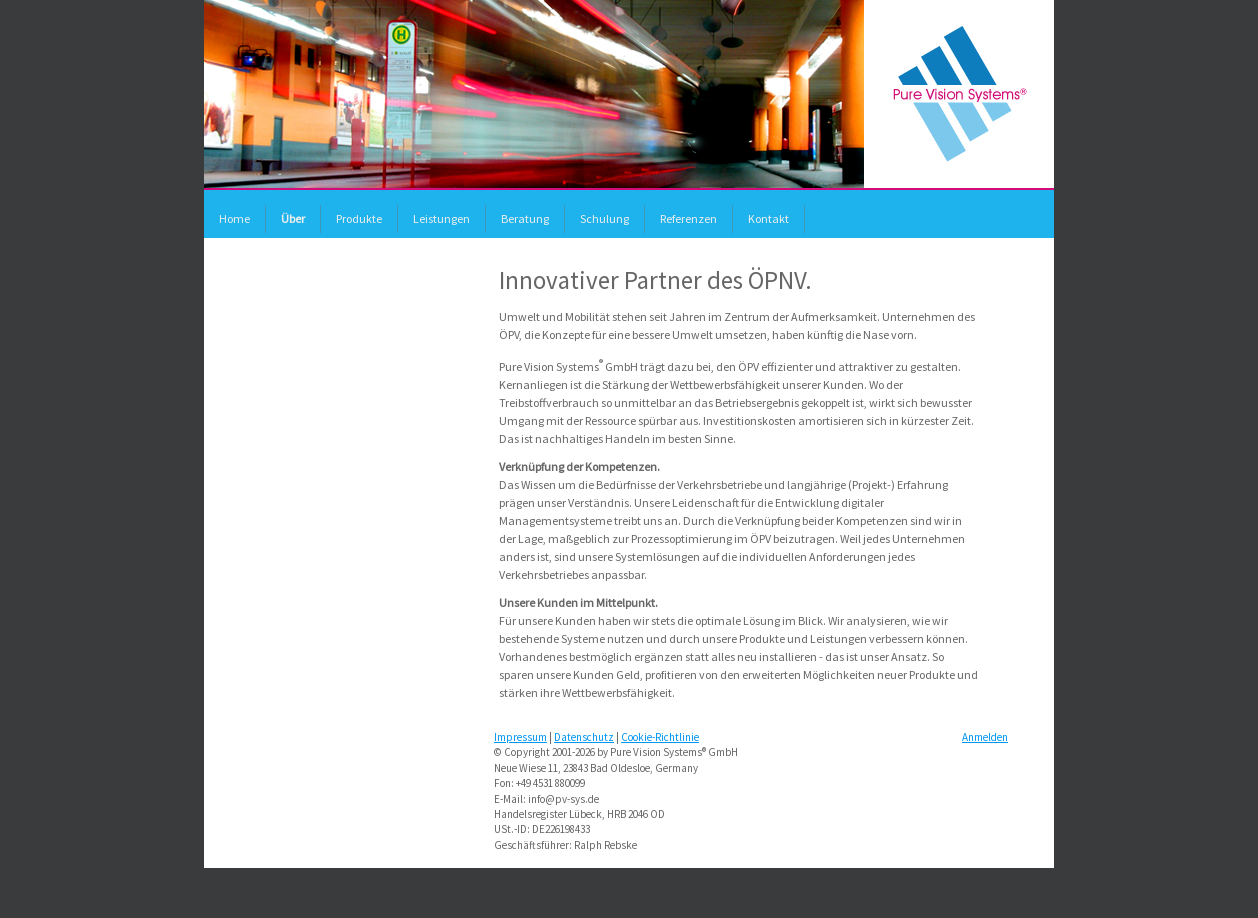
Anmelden (985, 737)
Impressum (520, 737)
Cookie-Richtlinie (660, 737)
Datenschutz (584, 737)
